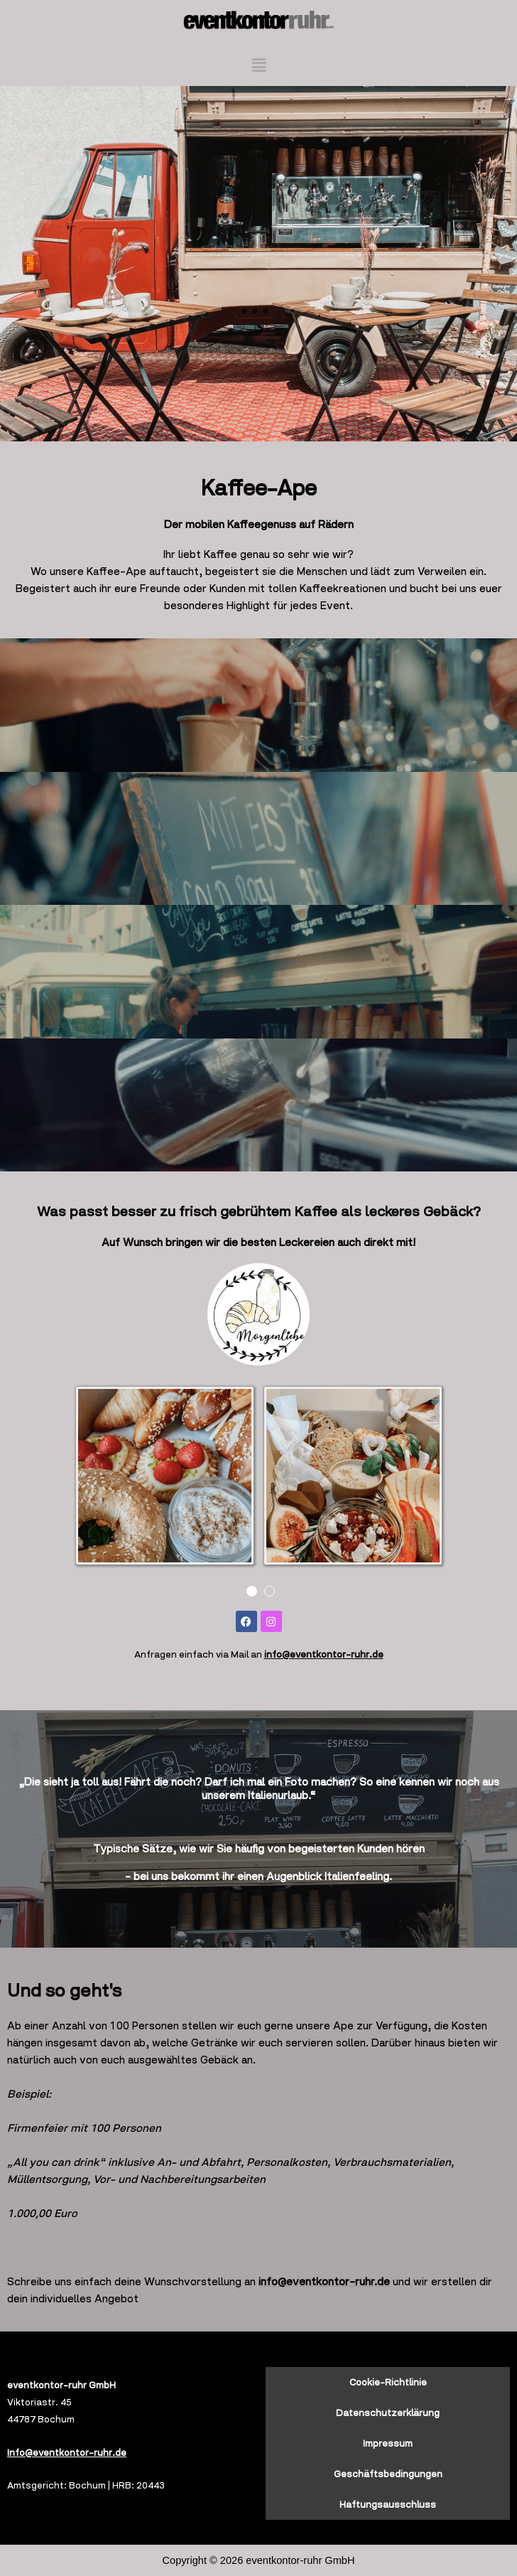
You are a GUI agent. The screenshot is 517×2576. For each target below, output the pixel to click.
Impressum (388, 2443)
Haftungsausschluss (387, 2504)
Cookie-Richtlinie (388, 2382)
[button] (258, 65)
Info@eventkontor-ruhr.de (66, 2452)
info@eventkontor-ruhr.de (323, 1654)
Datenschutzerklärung (388, 2413)
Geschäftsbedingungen (388, 2474)
